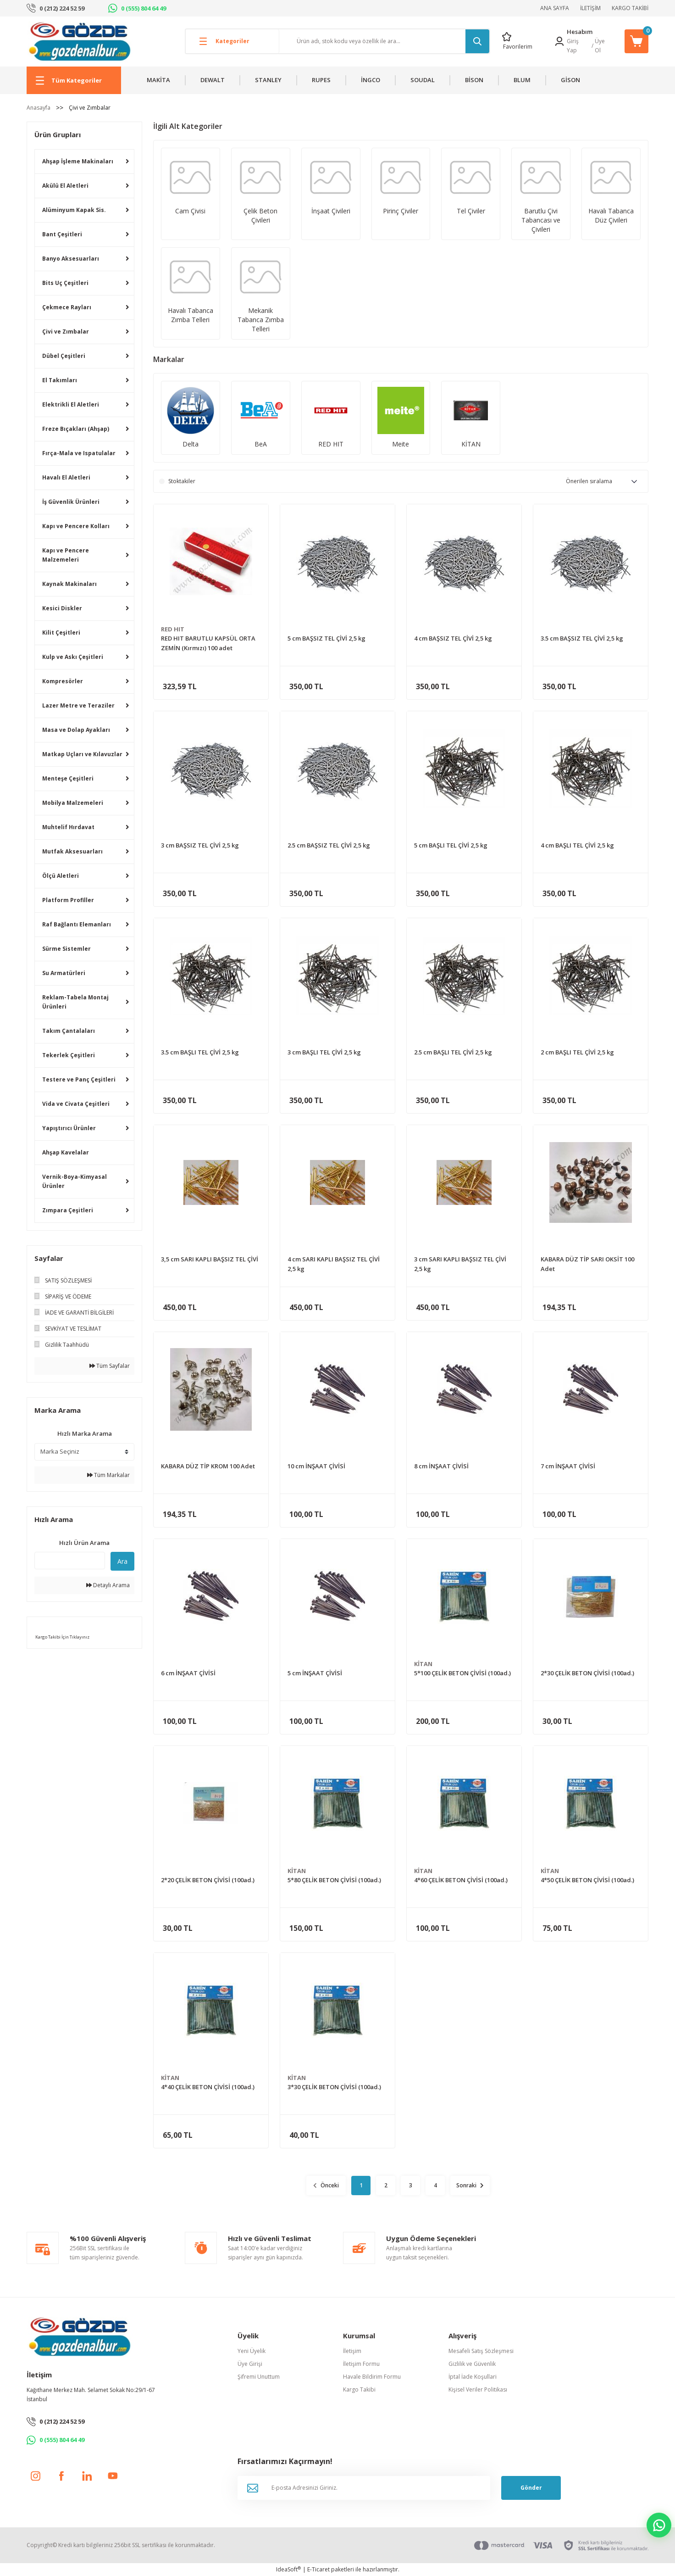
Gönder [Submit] (531, 2488)
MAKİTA (158, 80)
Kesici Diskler (62, 608)
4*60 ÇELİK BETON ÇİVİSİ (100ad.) (461, 1880)
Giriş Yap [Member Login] (573, 45)
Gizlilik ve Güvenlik (472, 2364)
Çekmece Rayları (66, 307)
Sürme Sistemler (66, 949)
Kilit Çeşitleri (61, 632)
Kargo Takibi (359, 2389)
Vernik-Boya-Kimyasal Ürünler (74, 1181)
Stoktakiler (181, 481)
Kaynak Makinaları (69, 584)
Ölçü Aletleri (60, 876)
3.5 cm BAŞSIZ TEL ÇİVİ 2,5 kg (582, 638)
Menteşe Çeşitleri (68, 778)
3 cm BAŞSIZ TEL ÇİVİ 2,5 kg (200, 845)
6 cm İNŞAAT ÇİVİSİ (188, 1673)
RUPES (321, 80)
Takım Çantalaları (68, 1031)
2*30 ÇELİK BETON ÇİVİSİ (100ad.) (587, 1673)
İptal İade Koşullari (472, 2377)
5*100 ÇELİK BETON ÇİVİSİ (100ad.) (462, 1673)
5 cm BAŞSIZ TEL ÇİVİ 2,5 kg (326, 638)
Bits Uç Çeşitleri (65, 283)
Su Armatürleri (63, 973)
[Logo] (80, 41)
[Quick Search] (69, 1560)
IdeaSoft (288, 2569)
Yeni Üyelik (252, 2351)
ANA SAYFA (554, 8)
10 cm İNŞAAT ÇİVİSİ (316, 1466)
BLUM (522, 80)
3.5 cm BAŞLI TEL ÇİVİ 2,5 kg (200, 1052)
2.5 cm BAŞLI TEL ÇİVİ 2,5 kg (453, 1052)
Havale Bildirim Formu (372, 2377)
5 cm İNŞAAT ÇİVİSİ (315, 1673)
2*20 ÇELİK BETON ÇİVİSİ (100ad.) (208, 1880)
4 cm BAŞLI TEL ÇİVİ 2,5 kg (577, 845)
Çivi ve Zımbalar (90, 108)
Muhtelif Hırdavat (68, 827)
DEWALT (212, 80)
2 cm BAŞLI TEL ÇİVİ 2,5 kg (577, 1052)
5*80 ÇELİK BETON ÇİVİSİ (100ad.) (334, 1880)
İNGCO (370, 80)
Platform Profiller (68, 900)
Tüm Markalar (108, 1475)
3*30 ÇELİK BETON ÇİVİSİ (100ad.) (334, 2087)
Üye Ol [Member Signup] (600, 45)
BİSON (474, 80)
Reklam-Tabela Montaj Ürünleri (75, 1001)
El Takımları (59, 380)
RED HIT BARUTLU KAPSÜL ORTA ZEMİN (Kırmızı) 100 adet (208, 643)
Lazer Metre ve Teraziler (78, 705)
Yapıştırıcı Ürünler (69, 1128)
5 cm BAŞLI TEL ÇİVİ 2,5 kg (450, 845)
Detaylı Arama (108, 1585)
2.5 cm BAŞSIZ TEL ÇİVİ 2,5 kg (329, 845)
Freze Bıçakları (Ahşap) (75, 429)
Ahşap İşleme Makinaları (77, 161)
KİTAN (423, 1664)
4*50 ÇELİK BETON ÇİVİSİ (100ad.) (587, 1880)
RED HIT (172, 629)
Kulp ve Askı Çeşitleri (72, 657)
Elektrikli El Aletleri (70, 404)
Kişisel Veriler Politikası (477, 2389)
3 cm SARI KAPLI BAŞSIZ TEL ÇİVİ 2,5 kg (460, 1264)
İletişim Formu (361, 2364)
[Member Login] (559, 41)
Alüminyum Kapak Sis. (74, 210)
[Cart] (636, 41)
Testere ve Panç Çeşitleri (79, 1079)
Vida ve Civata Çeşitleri (76, 1104)
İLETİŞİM (590, 8)
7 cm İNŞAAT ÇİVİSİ (568, 1466)
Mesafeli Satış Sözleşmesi (481, 2351)
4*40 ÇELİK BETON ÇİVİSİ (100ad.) (208, 2087)
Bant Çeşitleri (62, 234)
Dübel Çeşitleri (63, 356)
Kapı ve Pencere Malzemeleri (65, 554)
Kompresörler (62, 681)
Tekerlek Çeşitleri (68, 1055)
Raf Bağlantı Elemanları (76, 924)
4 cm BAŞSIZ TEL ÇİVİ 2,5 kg (453, 638)
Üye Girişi (250, 2364)
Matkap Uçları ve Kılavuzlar (82, 754)
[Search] (384, 41)
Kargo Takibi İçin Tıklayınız (61, 1637)
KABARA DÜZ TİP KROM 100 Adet (208, 1466)
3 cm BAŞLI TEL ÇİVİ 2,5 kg (324, 1052)
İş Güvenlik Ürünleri (71, 502)
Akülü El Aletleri (65, 186)
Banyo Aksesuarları (70, 258)
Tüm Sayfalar (109, 1366)
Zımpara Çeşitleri (67, 1210)
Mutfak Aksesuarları (72, 851)
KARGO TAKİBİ (630, 8)
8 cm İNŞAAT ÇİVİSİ (441, 1466)
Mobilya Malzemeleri (72, 803)
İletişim (352, 2351)
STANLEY (268, 80)
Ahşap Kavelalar (65, 1152)
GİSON (570, 80)
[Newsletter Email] (364, 2488)
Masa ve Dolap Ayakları (76, 730)
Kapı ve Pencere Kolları (76, 526)
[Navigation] (74, 80)
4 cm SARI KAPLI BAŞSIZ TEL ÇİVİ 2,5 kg (334, 1264)
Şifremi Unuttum (259, 2377)
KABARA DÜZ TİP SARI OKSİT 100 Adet (587, 1264)
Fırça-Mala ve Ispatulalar (79, 453)
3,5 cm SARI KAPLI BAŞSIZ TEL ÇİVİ (209, 1259)
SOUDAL (422, 80)
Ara (122, 1561)
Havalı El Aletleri (66, 477)
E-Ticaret (318, 2569)
